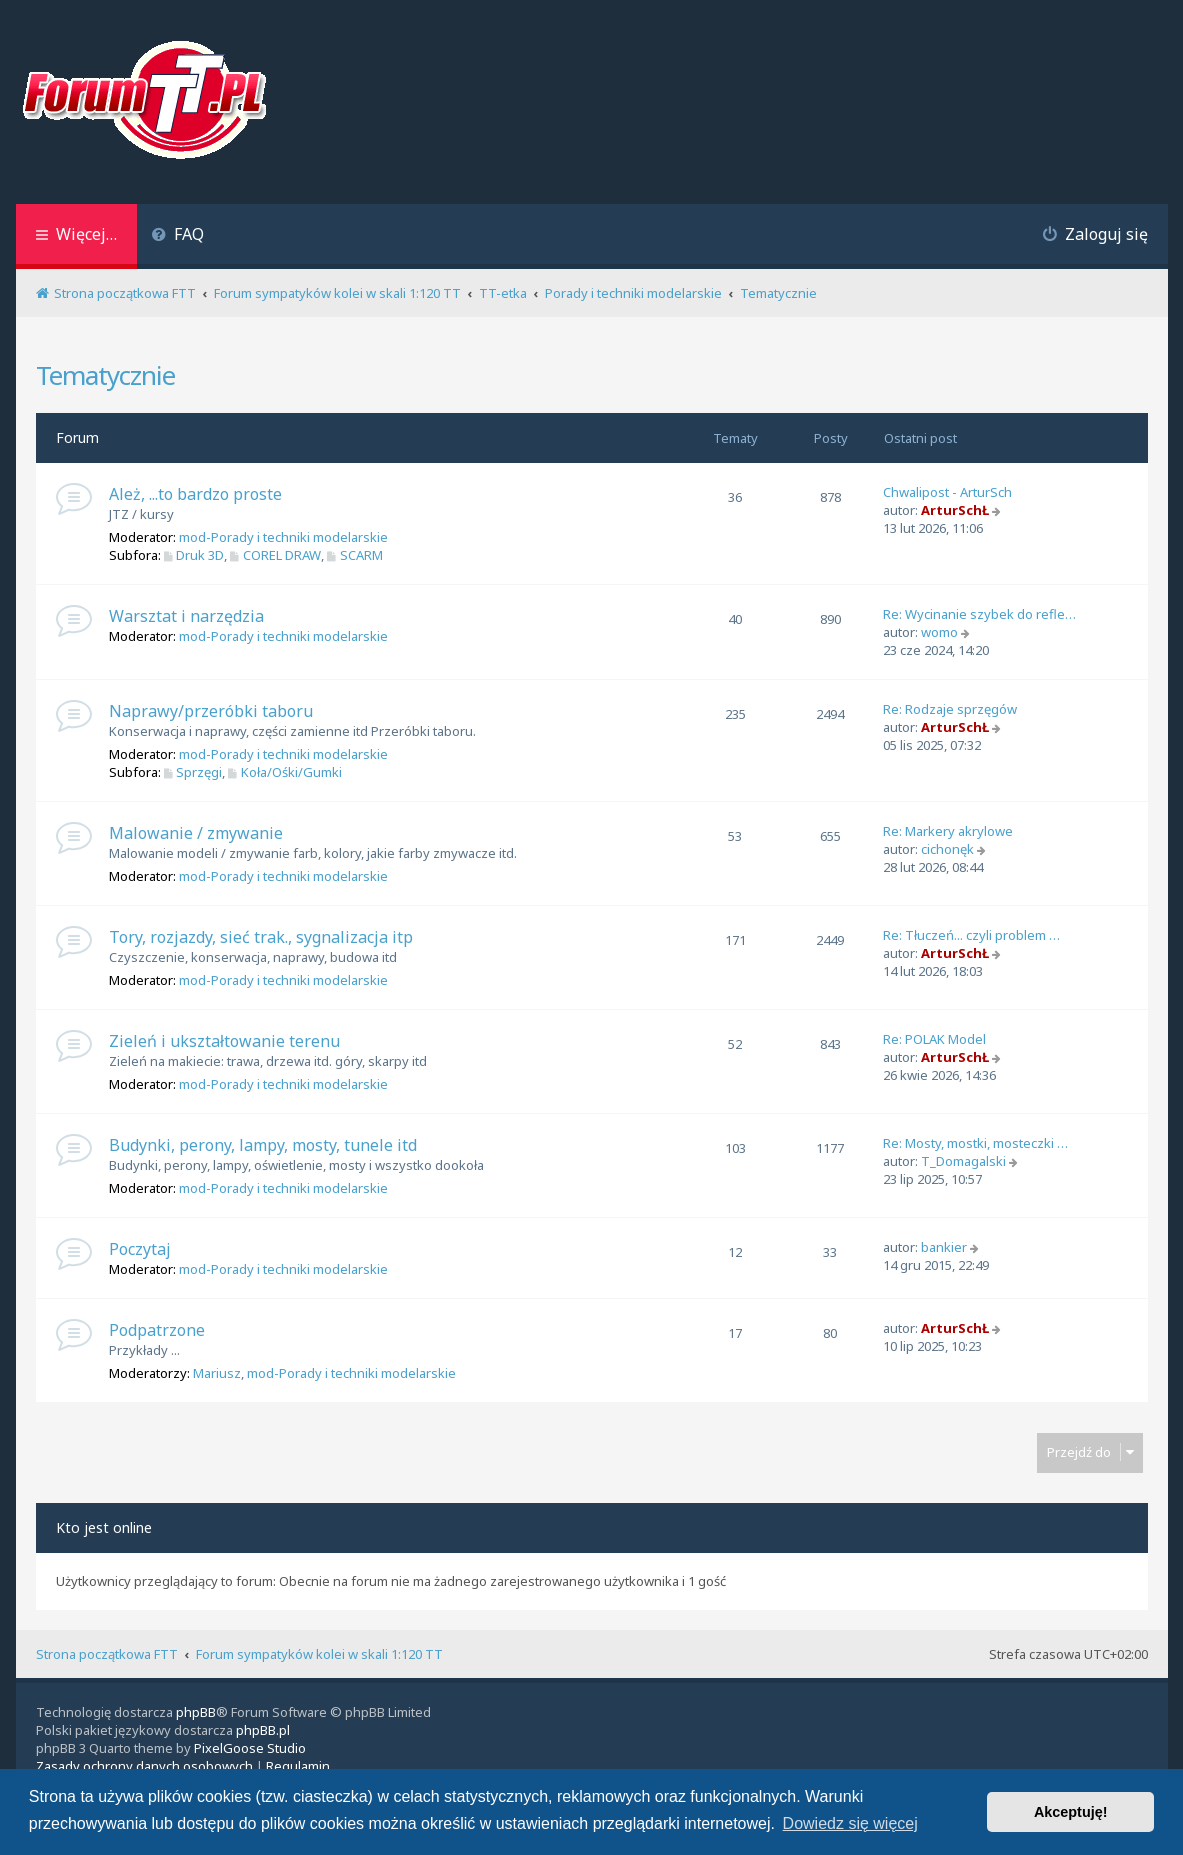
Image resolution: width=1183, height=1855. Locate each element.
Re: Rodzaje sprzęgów (950, 709)
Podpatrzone (157, 1330)
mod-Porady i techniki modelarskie (283, 537)
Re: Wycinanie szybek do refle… (979, 614)
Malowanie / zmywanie (196, 833)
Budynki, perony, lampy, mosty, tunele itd (263, 1145)
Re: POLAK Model (934, 1039)
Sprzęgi (193, 772)
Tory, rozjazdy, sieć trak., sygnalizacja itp (261, 937)
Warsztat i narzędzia (186, 616)
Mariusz (217, 1373)
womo (939, 632)
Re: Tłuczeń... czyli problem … (971, 935)
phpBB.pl (263, 1730)
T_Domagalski (963, 1161)
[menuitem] (178, 236)
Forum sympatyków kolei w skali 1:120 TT (319, 1654)
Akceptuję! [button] (1071, 1812)
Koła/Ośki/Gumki (285, 772)
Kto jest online (104, 1527)
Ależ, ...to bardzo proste (195, 494)
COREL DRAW (275, 555)
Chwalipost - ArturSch (947, 492)
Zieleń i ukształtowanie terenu (224, 1041)
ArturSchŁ (955, 510)
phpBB (196, 1712)
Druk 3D (194, 555)
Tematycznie (105, 375)
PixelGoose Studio (250, 1748)
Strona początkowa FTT (107, 1654)
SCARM (355, 555)
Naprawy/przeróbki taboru (211, 711)
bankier (944, 1247)
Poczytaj (140, 1249)
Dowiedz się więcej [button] (850, 1823)
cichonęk (947, 849)
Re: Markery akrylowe (948, 831)
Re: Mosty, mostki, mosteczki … (975, 1143)
